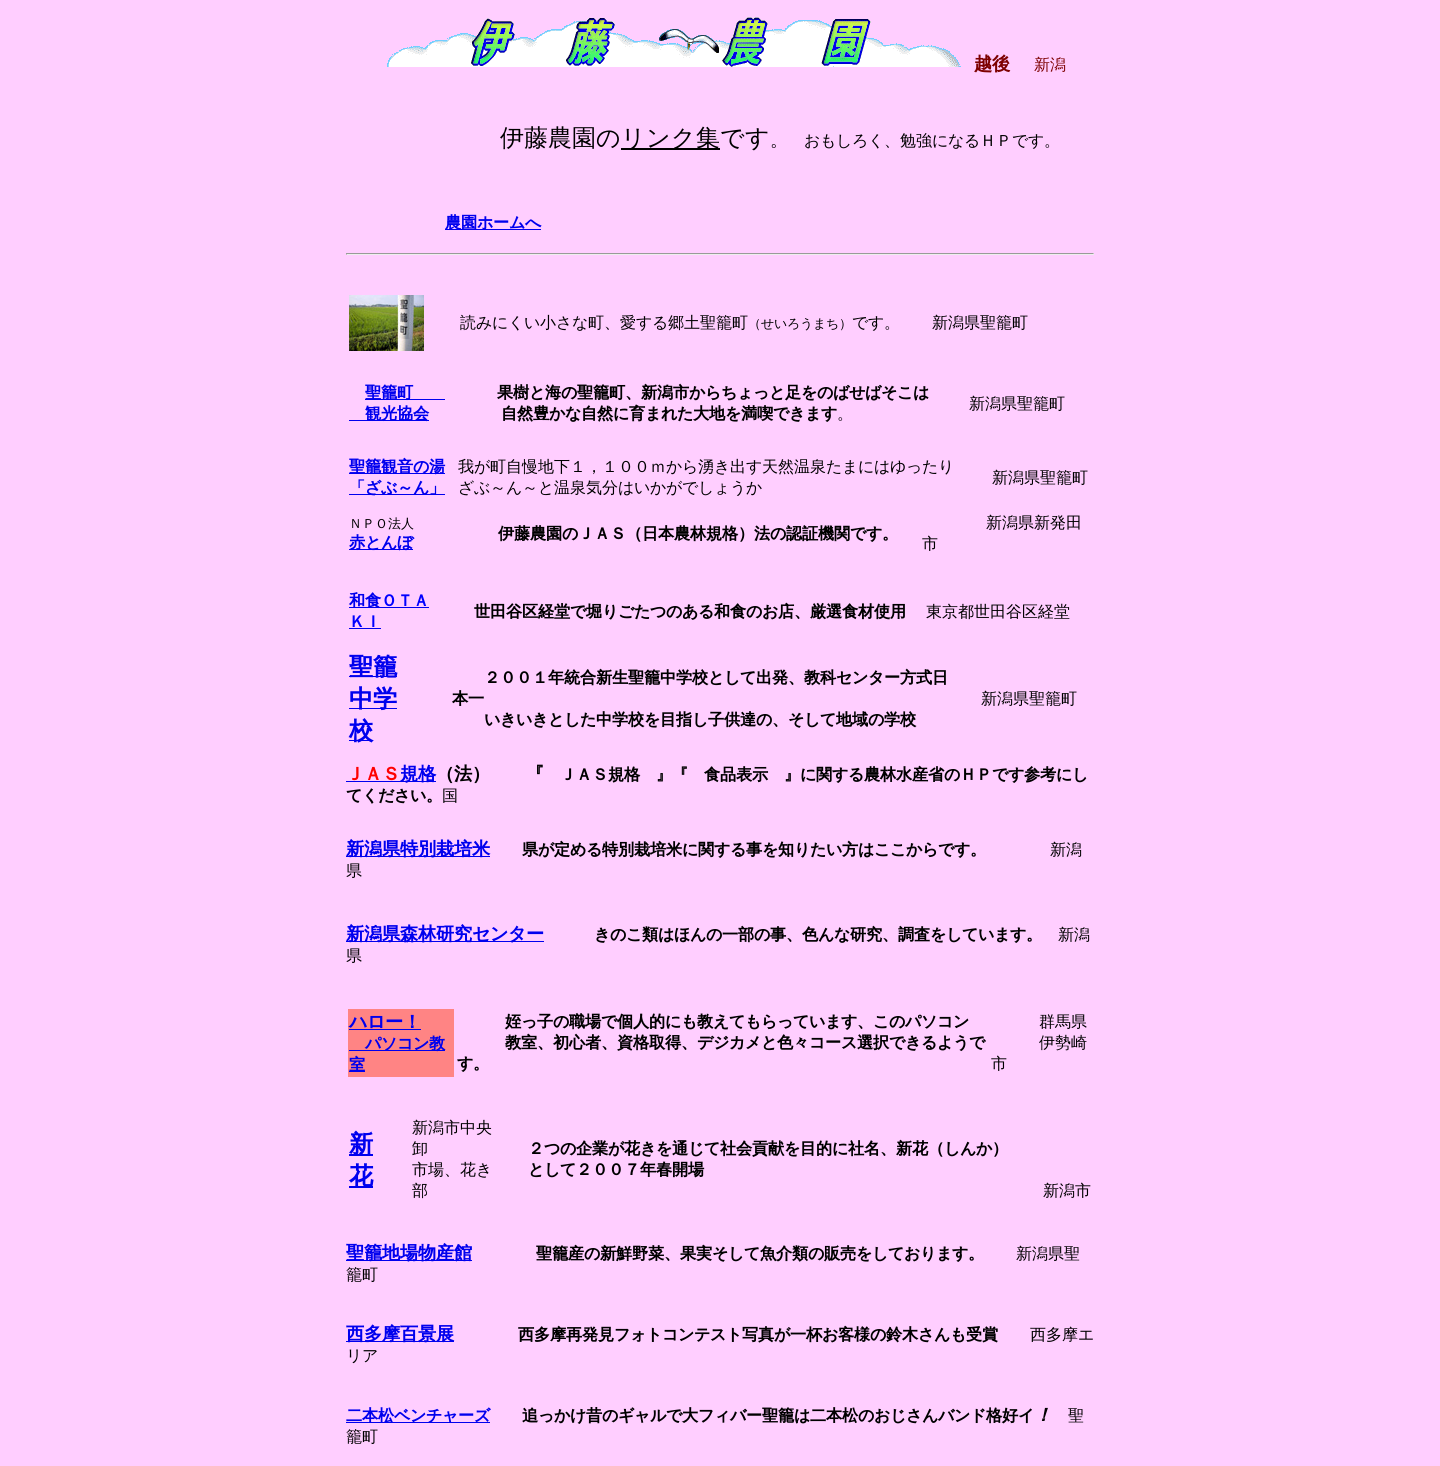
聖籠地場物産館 (409, 1253)
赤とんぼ (381, 542)
